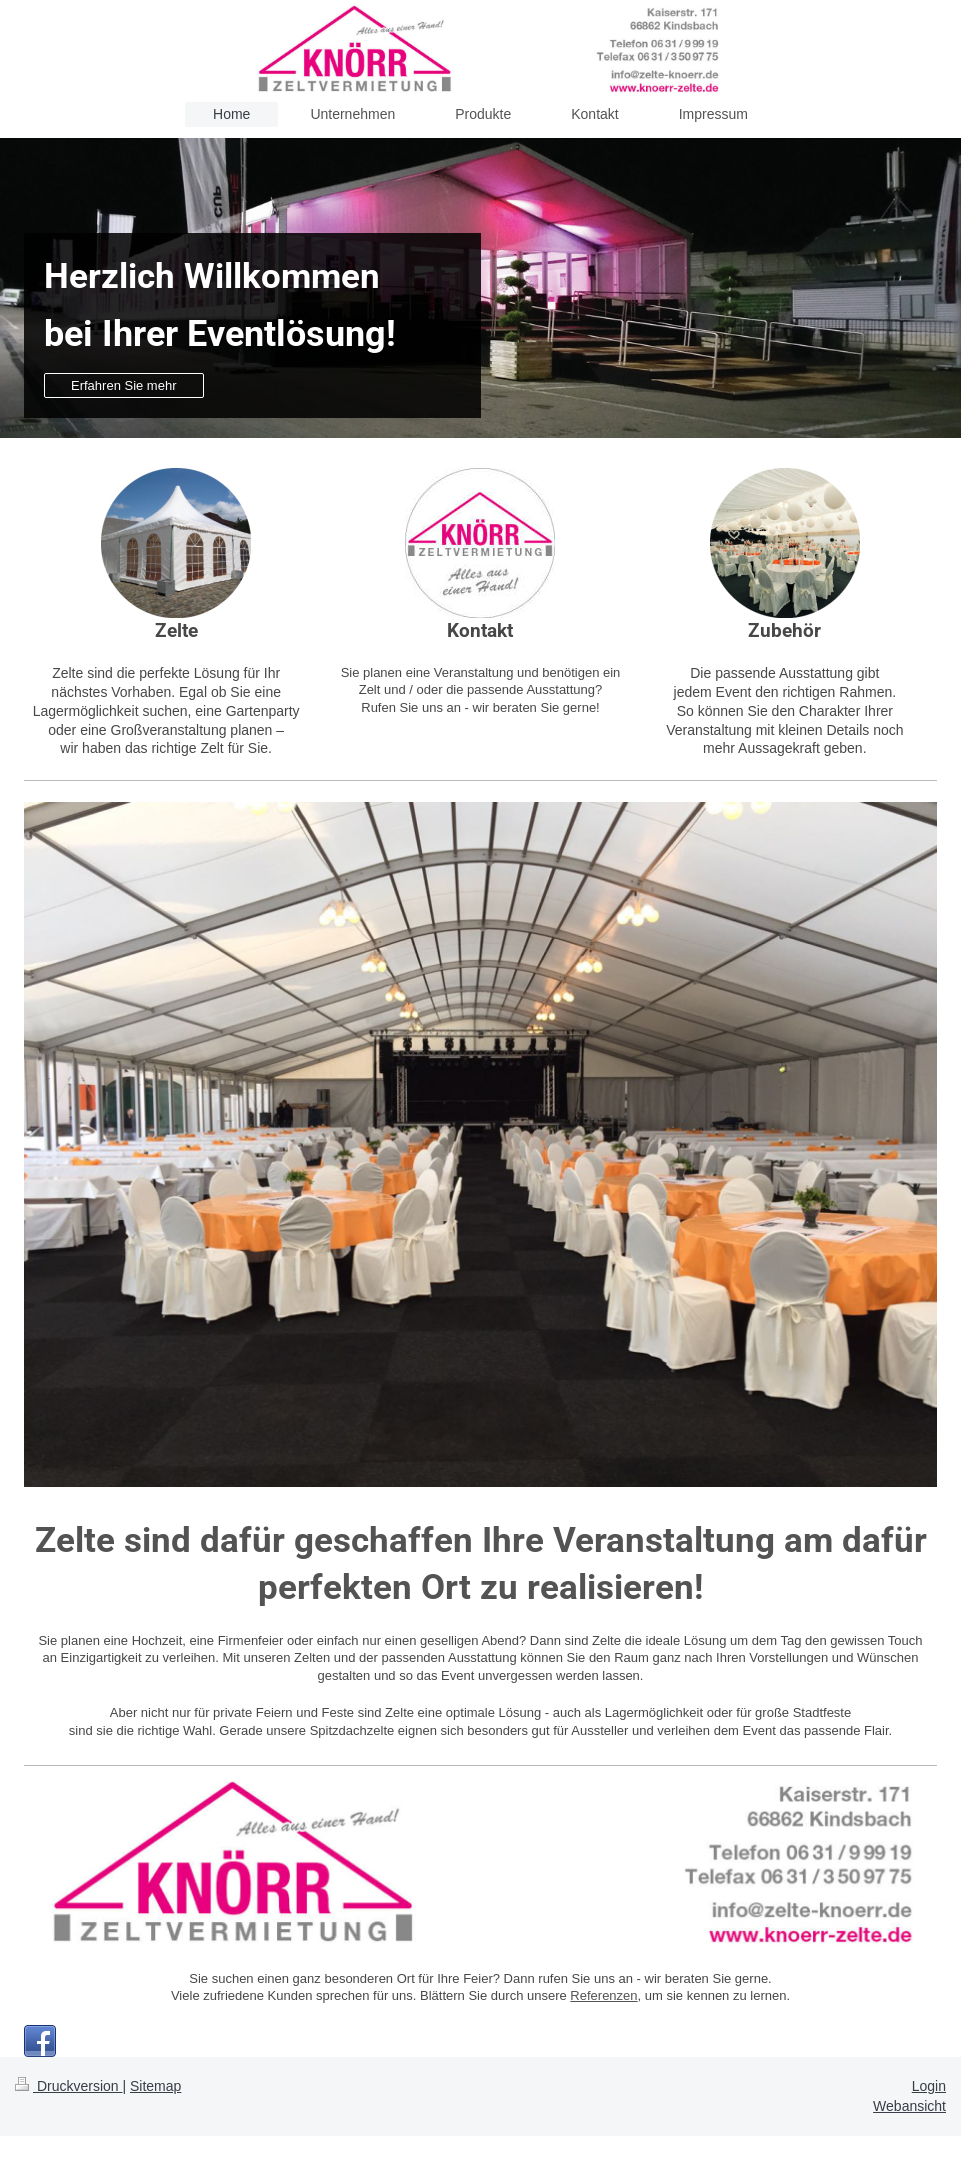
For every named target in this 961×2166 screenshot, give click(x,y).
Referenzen (603, 1995)
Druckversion (68, 2086)
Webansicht (909, 2106)
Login (929, 2086)
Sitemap (155, 2086)
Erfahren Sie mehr (124, 385)
